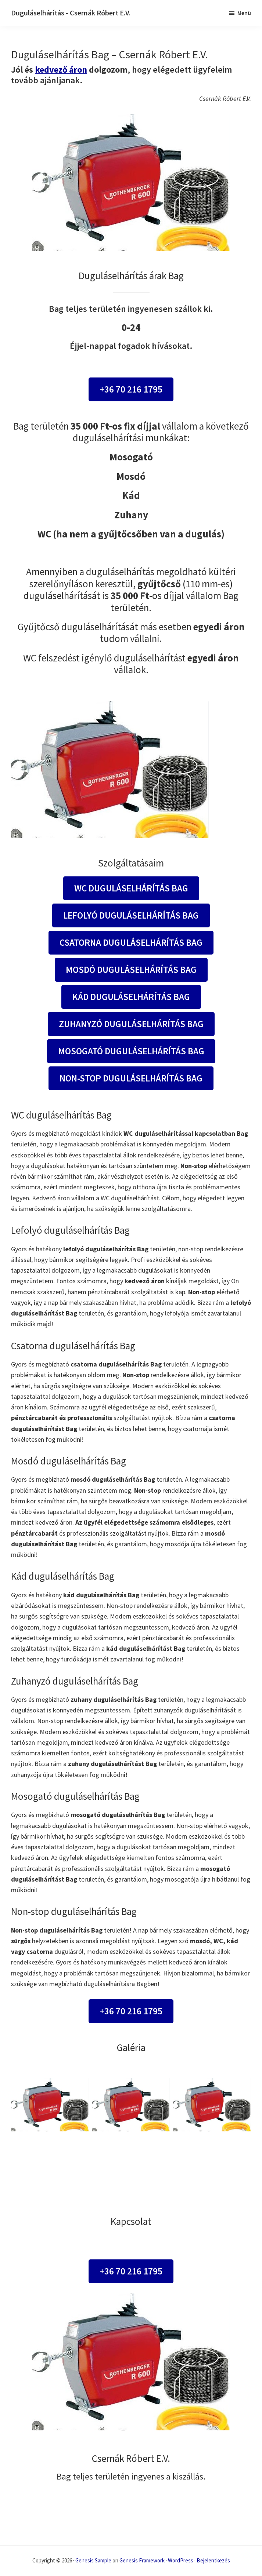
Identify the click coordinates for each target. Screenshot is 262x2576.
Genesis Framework (142, 2560)
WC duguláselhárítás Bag (131, 888)
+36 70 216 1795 (131, 389)
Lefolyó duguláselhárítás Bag (131, 915)
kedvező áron (61, 69)
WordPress (180, 2560)
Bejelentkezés (213, 2560)
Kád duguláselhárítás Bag (131, 997)
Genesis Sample (93, 2560)
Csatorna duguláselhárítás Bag (131, 942)
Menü (244, 13)
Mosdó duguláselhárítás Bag (131, 969)
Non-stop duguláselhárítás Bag (131, 1078)
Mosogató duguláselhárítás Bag (131, 1051)
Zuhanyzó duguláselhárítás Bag (131, 1024)
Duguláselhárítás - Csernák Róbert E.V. (71, 12)
